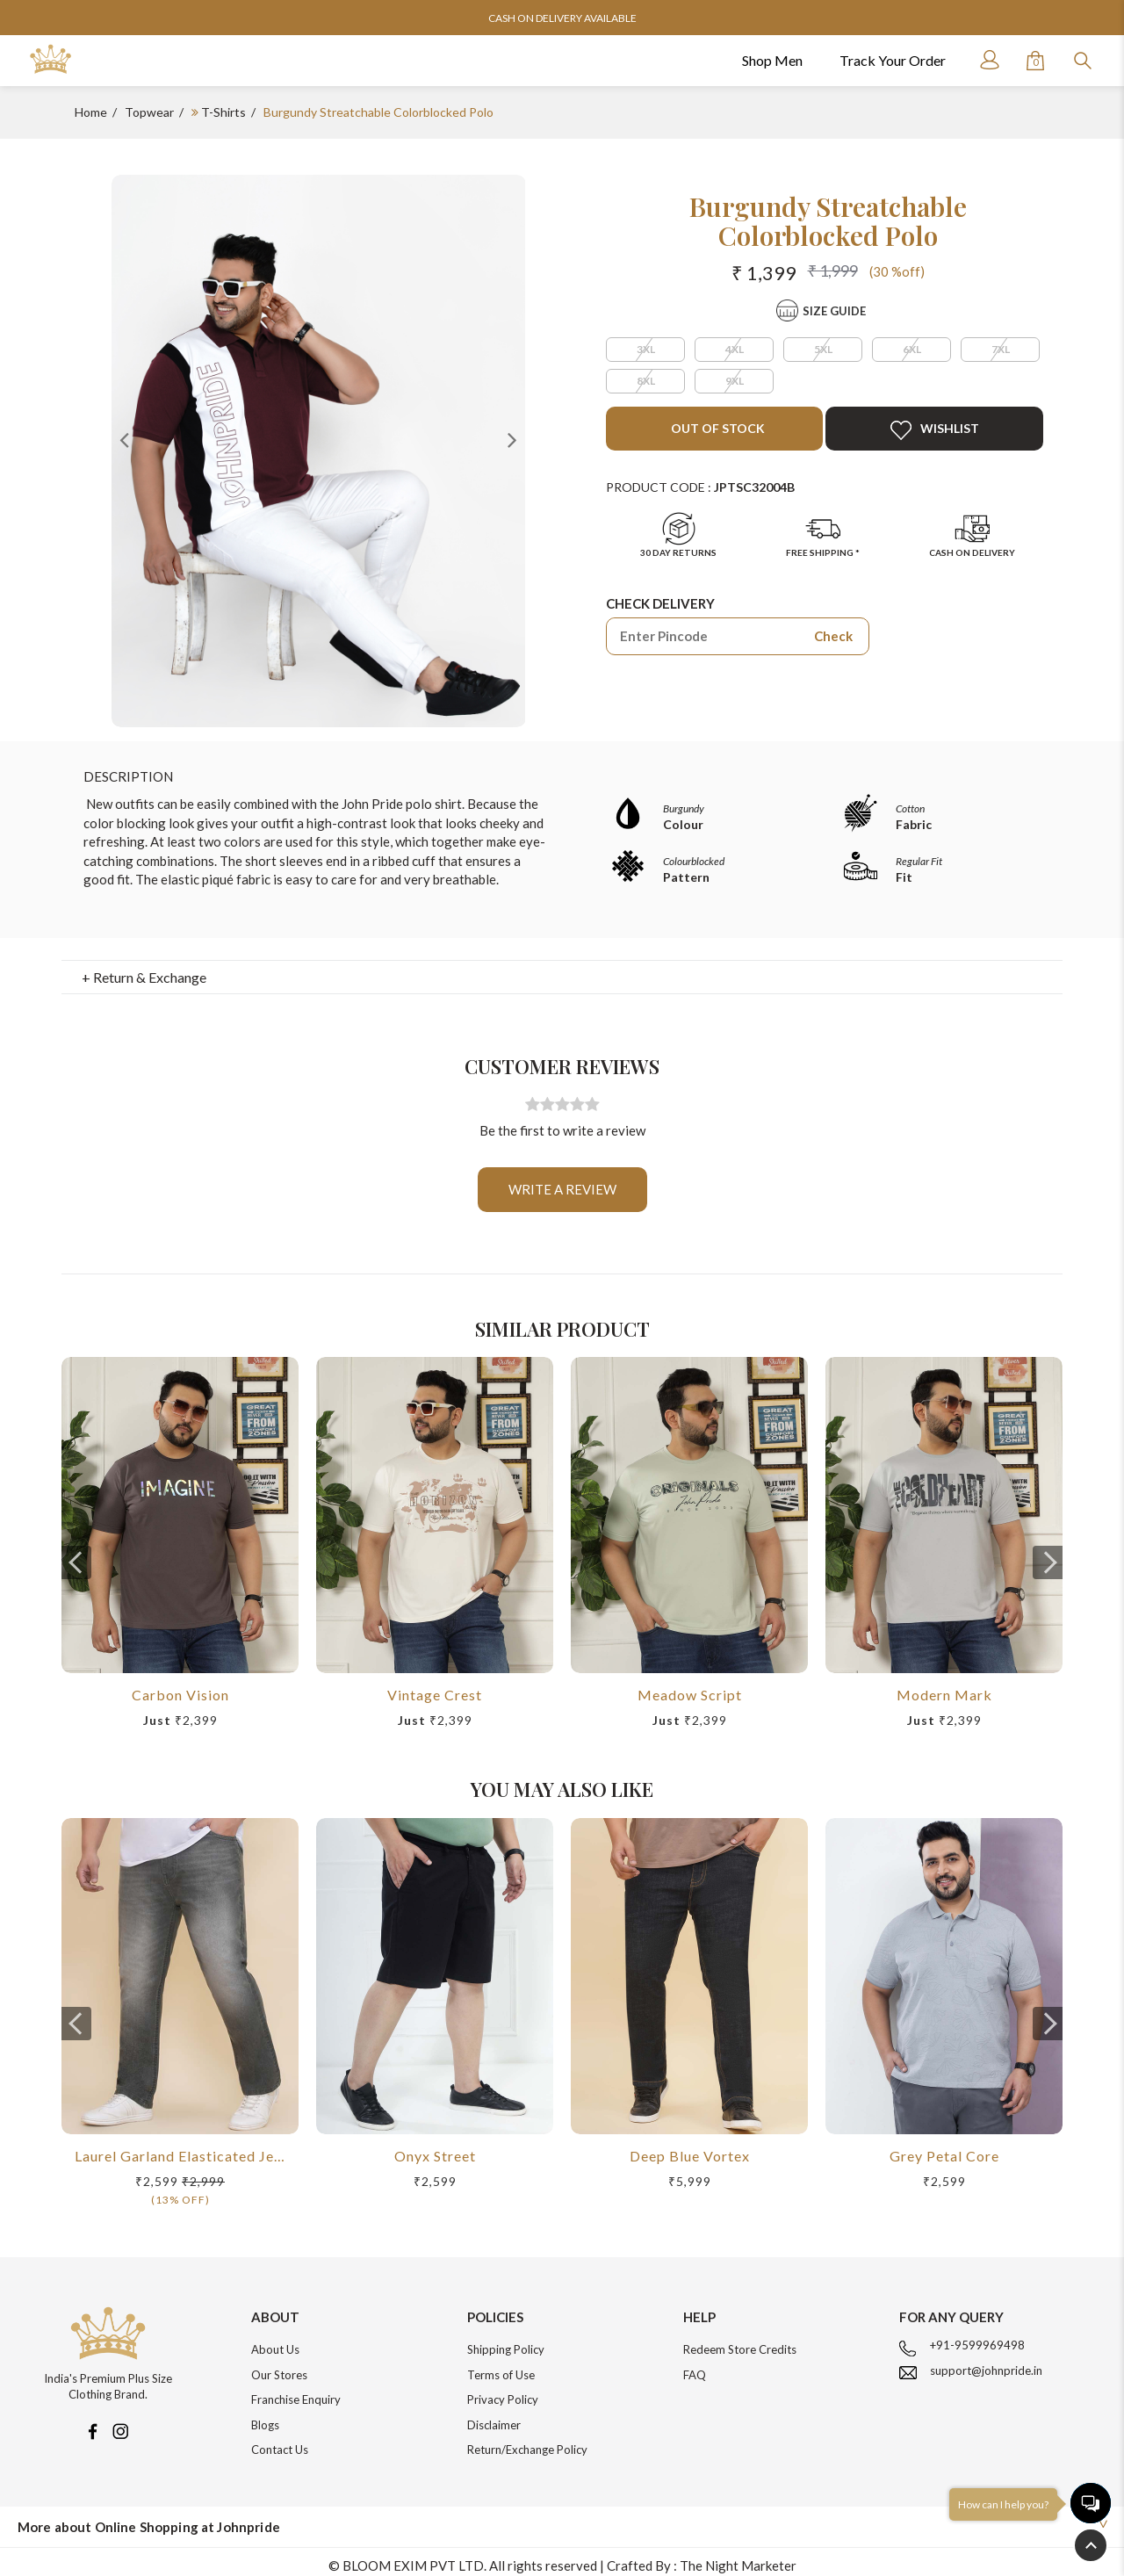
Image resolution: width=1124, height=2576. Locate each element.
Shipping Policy (505, 2341)
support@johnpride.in (986, 2362)
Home (91, 112)
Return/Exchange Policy (527, 2441)
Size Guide (834, 311)
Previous (125, 439)
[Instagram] (120, 2421)
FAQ (694, 2366)
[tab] (562, 968)
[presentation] (76, 1553)
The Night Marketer (738, 2557)
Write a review (562, 1180)
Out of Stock (716, 428)
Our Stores (279, 2366)
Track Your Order (892, 60)
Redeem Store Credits (739, 2341)
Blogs (265, 2416)
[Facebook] (92, 2421)
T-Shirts (223, 112)
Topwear (149, 112)
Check (833, 636)
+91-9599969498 (977, 2336)
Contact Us (279, 2441)
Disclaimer (494, 2416)
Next (512, 439)
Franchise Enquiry (296, 2391)
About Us (275, 2341)
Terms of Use (501, 2366)
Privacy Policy (502, 2391)
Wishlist (934, 430)
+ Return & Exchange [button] (144, 968)
